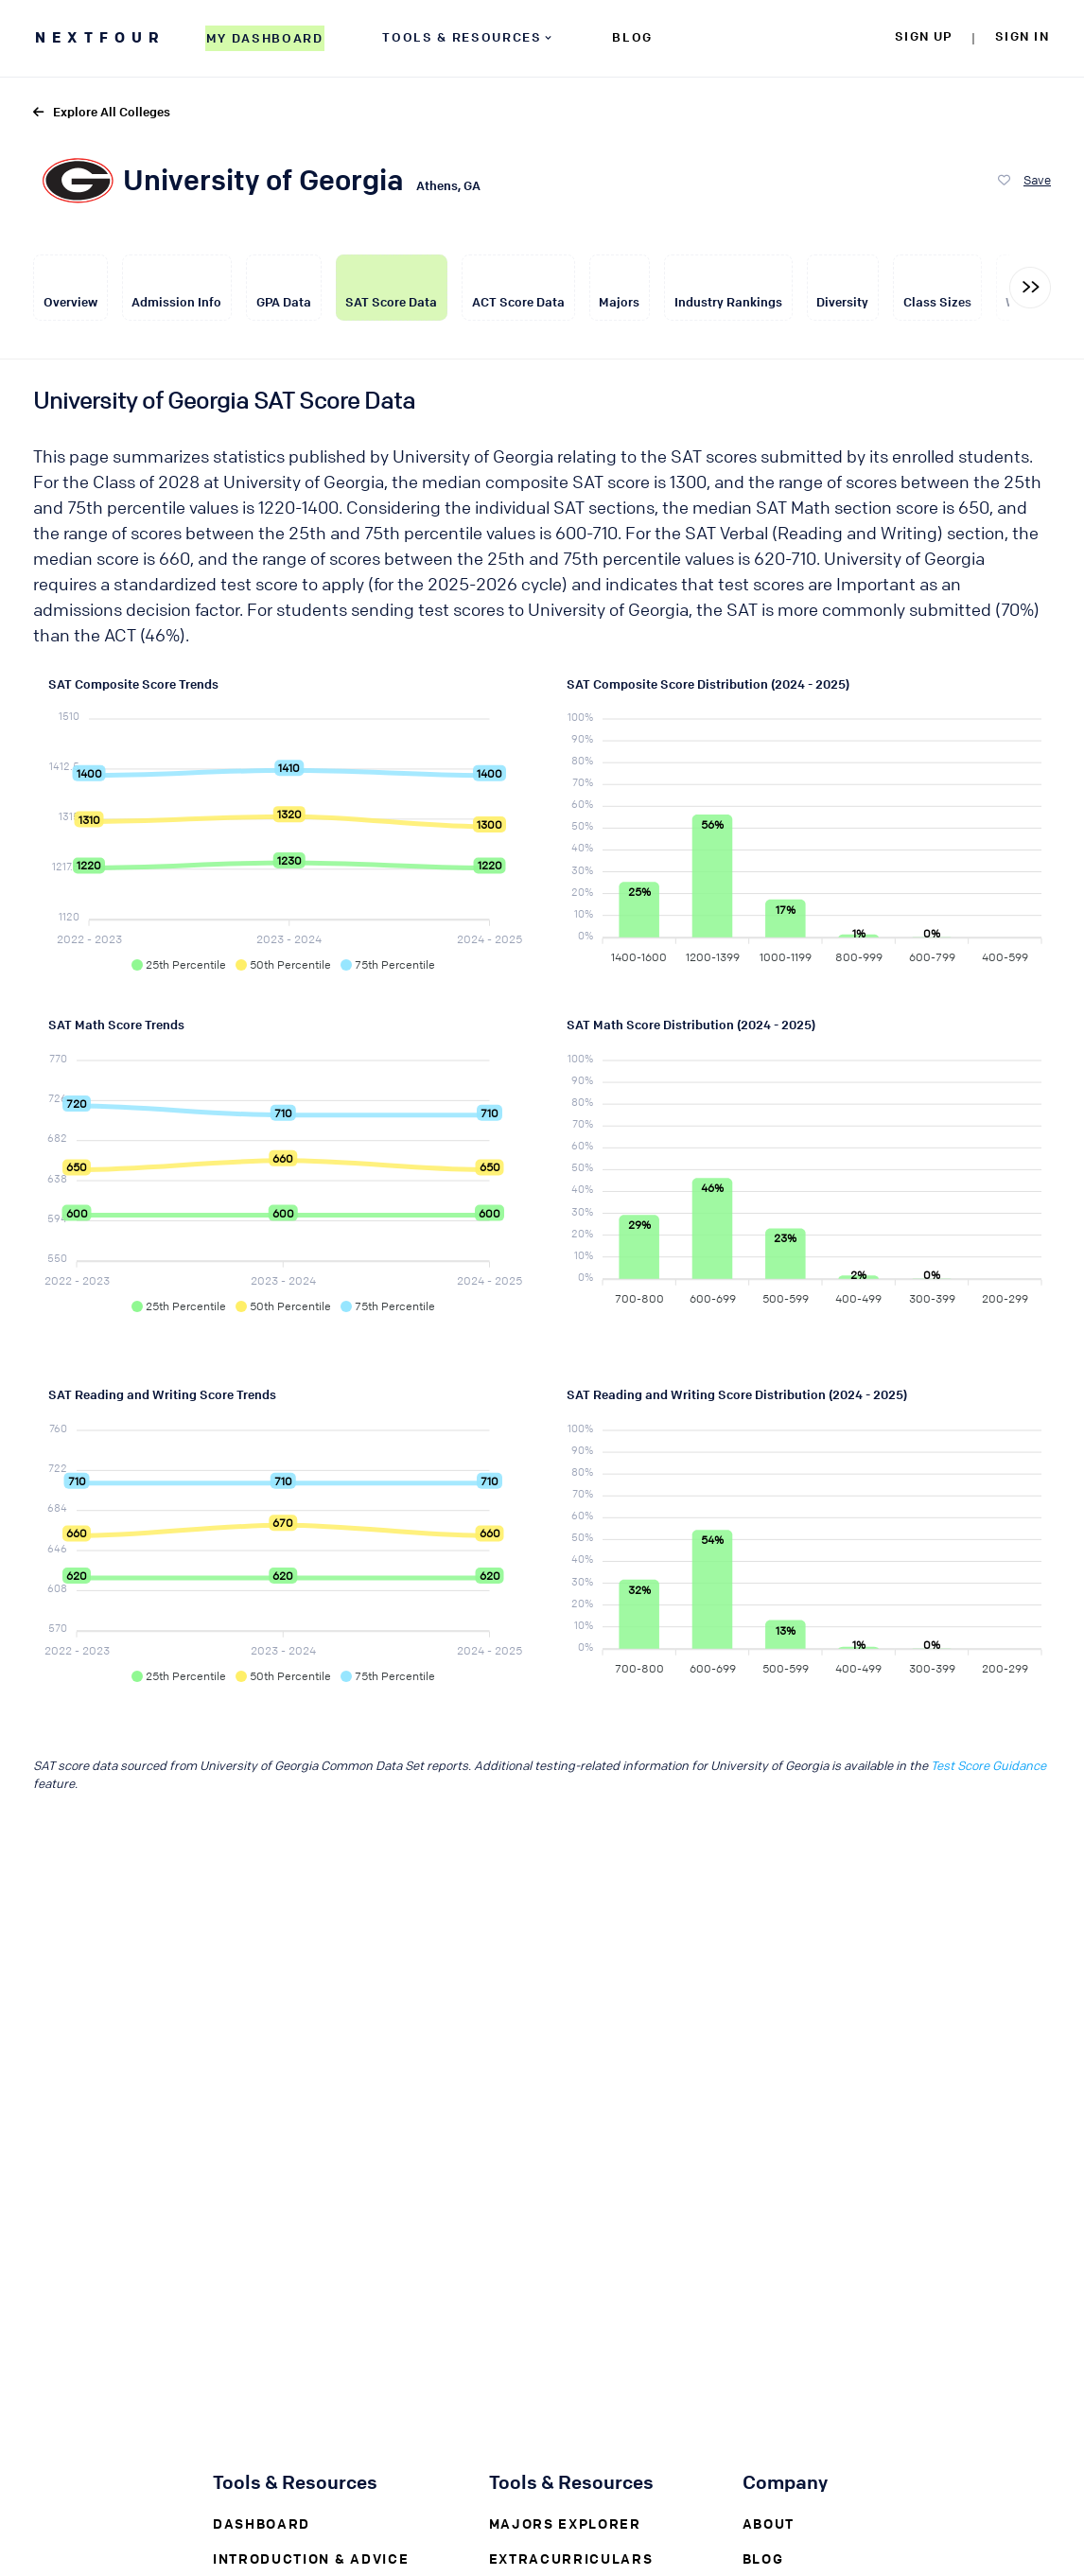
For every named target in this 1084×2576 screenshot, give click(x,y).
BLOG (632, 36)
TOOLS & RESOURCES (468, 36)
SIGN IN (1022, 35)
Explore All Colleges (101, 111)
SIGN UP (924, 35)
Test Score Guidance (988, 1765)
